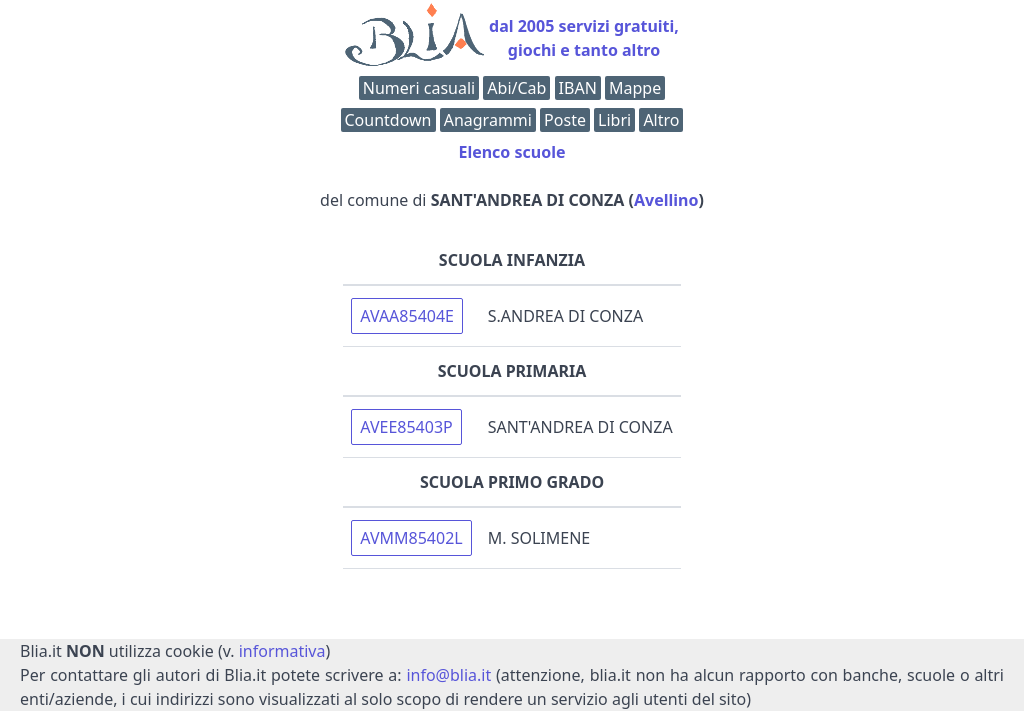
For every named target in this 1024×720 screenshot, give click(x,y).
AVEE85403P (406, 427)
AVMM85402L (411, 538)
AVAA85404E (407, 316)
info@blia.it (448, 675)
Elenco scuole (511, 152)
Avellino (666, 200)
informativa (282, 651)
